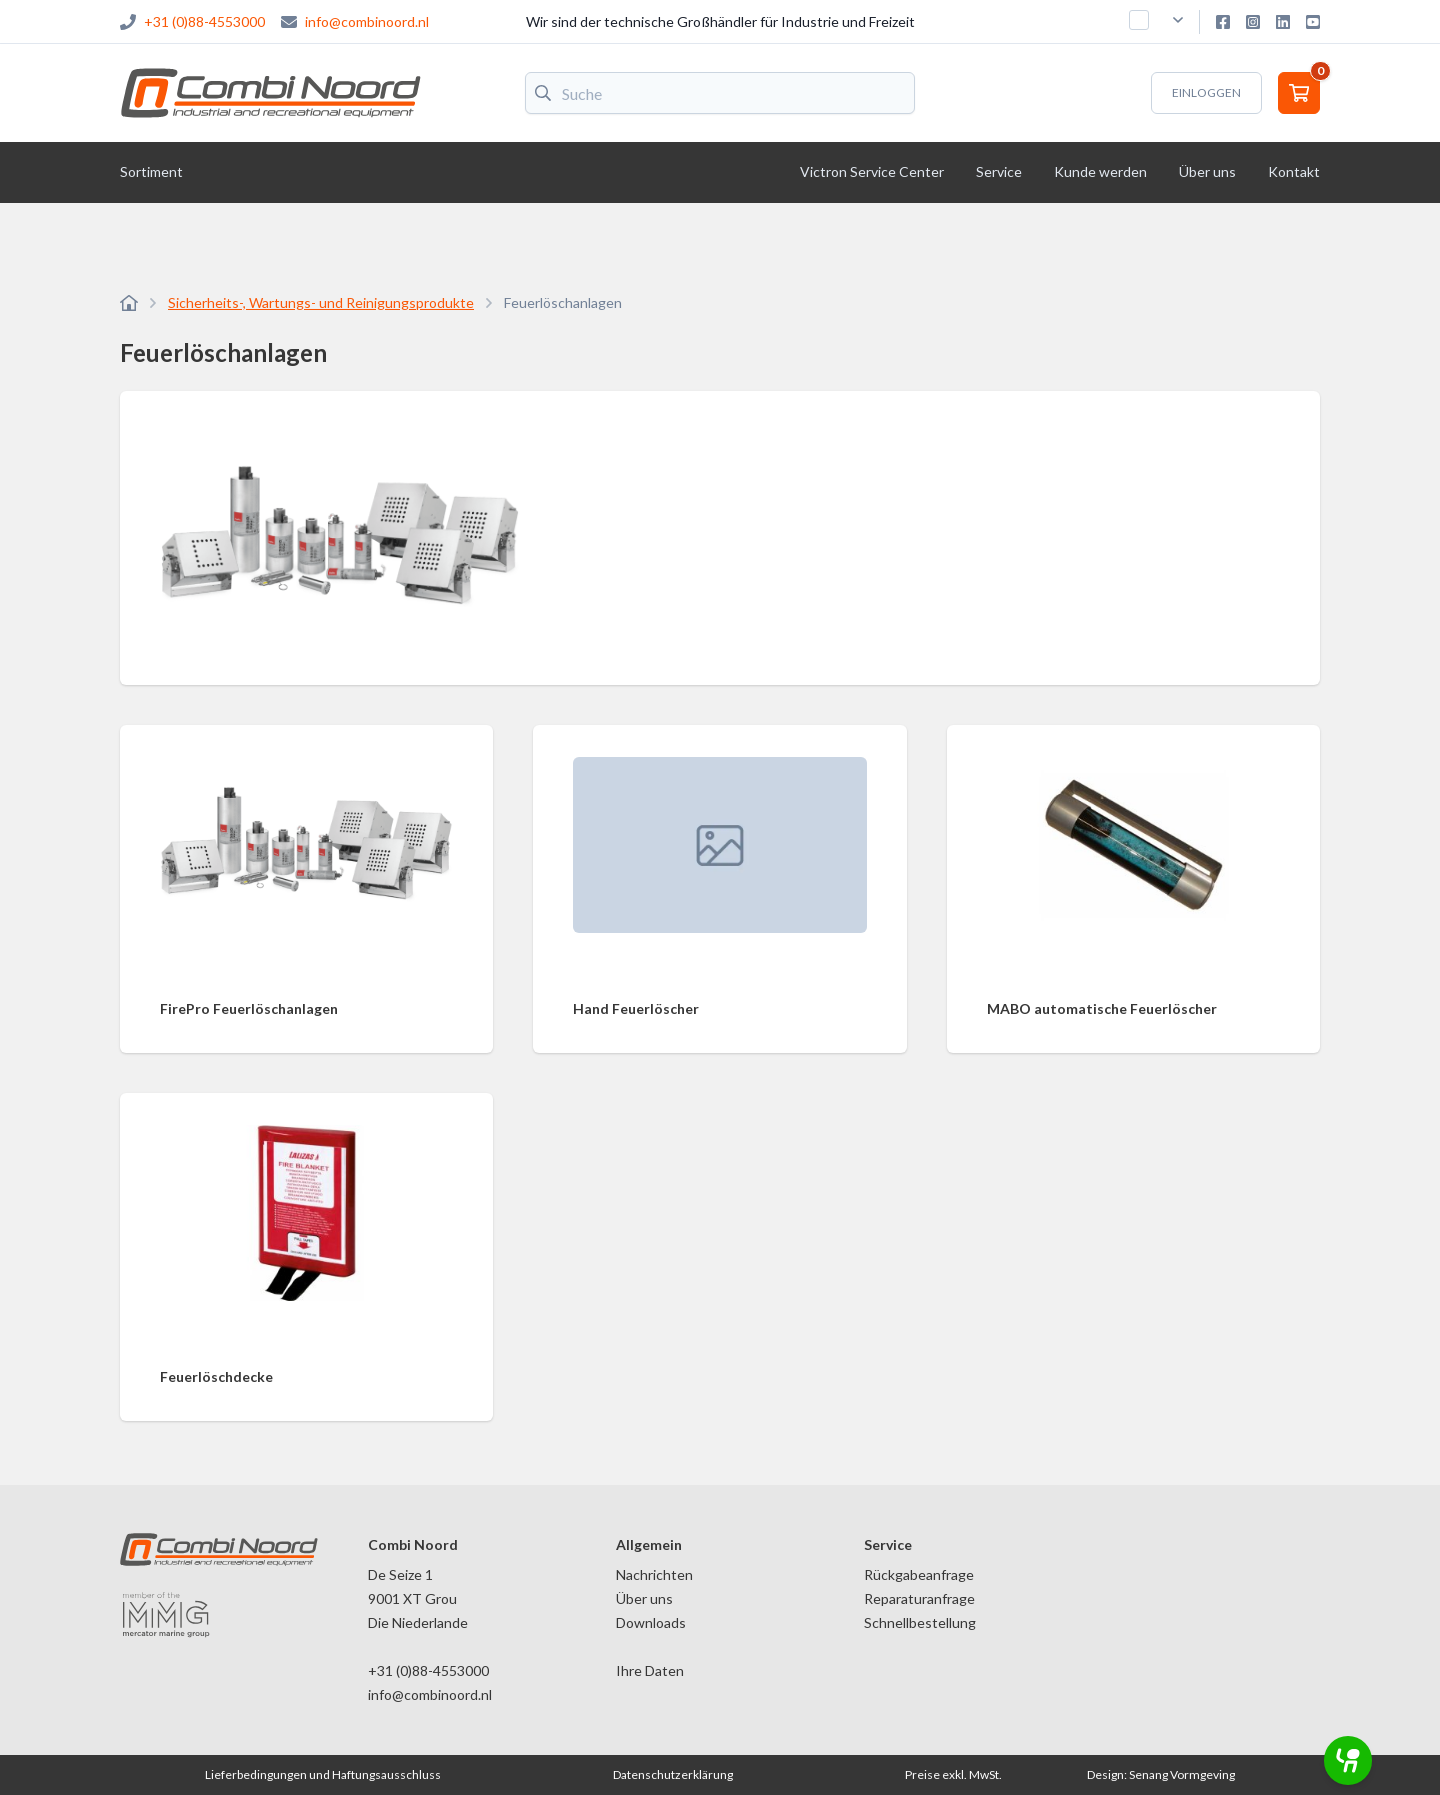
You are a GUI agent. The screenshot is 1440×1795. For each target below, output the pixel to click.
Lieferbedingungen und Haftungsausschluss (323, 1774)
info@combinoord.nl (367, 21)
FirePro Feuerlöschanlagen (249, 1008)
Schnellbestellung (920, 1622)
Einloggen (1206, 92)
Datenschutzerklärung (673, 1774)
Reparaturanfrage (919, 1598)
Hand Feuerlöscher (636, 1008)
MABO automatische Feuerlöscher (1102, 1008)
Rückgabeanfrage (919, 1574)
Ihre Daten (650, 1670)
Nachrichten (654, 1574)
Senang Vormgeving (1182, 1774)
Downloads (651, 1622)
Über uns (644, 1598)
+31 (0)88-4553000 (204, 21)
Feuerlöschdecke (216, 1376)
